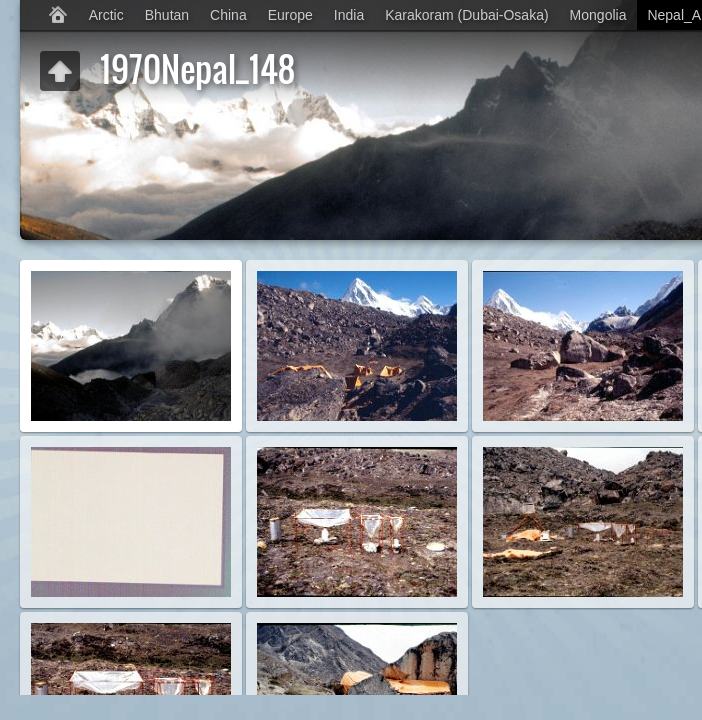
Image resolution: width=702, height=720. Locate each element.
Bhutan (167, 15)
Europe (290, 15)
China (228, 15)
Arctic (106, 15)
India (349, 15)
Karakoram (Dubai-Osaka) (466, 15)
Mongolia (598, 15)
